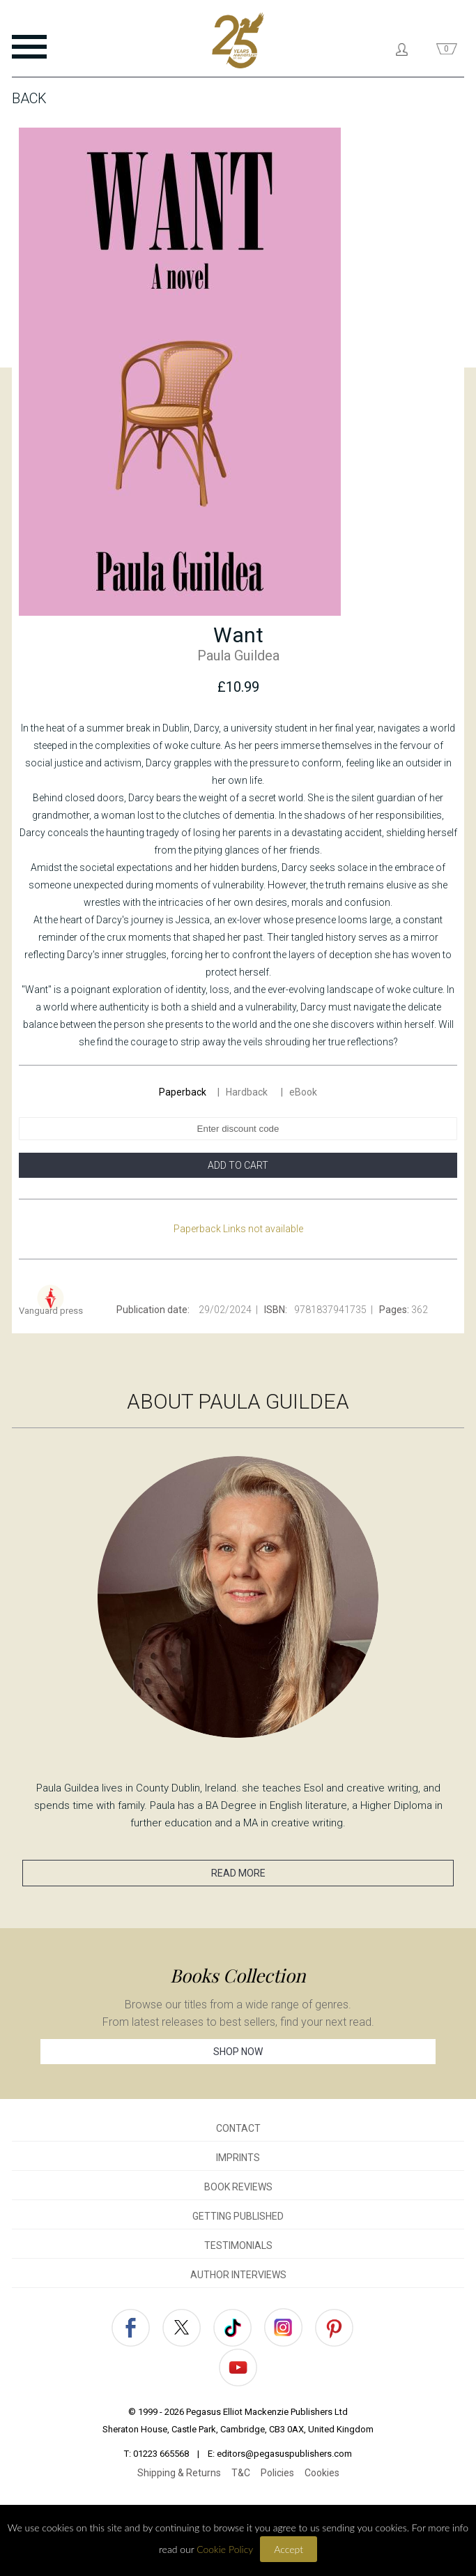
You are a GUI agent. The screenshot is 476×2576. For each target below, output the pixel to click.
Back (29, 98)
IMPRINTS (238, 2157)
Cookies (322, 2472)
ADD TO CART (238, 1165)
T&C (240, 2472)
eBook (303, 1092)
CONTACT (238, 2128)
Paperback (182, 1092)
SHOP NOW (238, 2051)
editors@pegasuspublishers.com (284, 2453)
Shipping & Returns (179, 2472)
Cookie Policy (225, 2549)
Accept (288, 2549)
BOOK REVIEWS (238, 2186)
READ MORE (238, 1873)
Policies (277, 2472)
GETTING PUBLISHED (238, 2216)
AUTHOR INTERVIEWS (238, 2274)
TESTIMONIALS (238, 2245)
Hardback (248, 1092)
